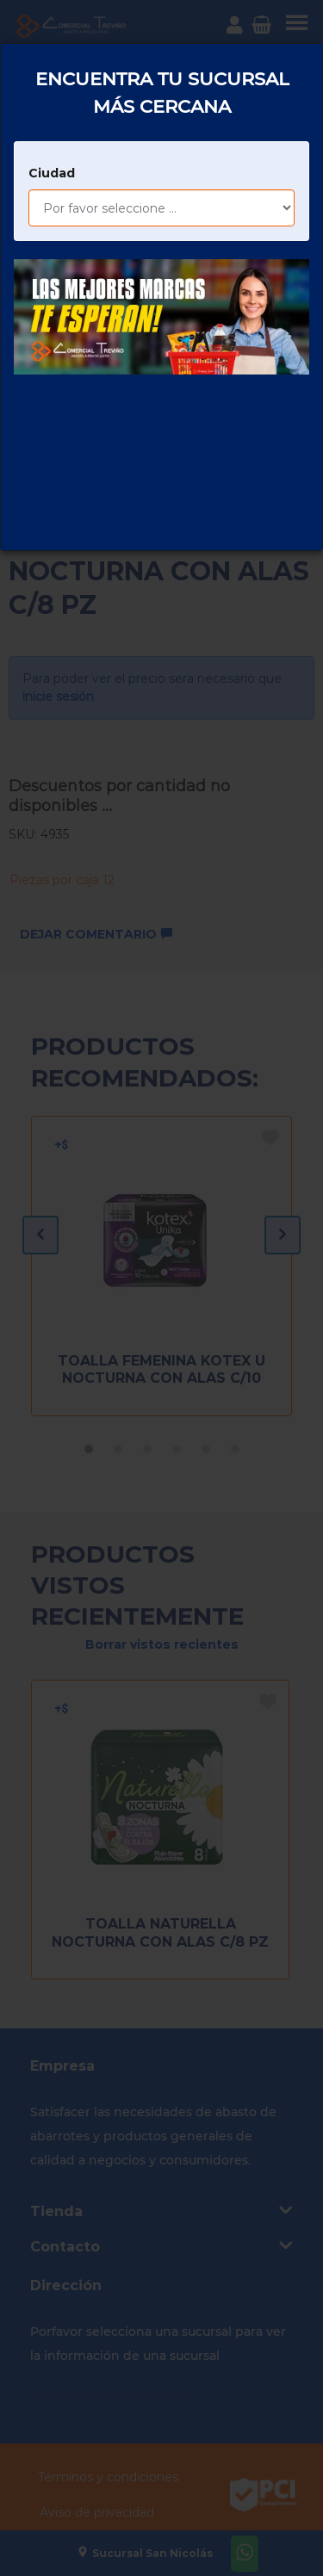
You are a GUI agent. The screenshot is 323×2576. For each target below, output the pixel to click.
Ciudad (51, 107)
